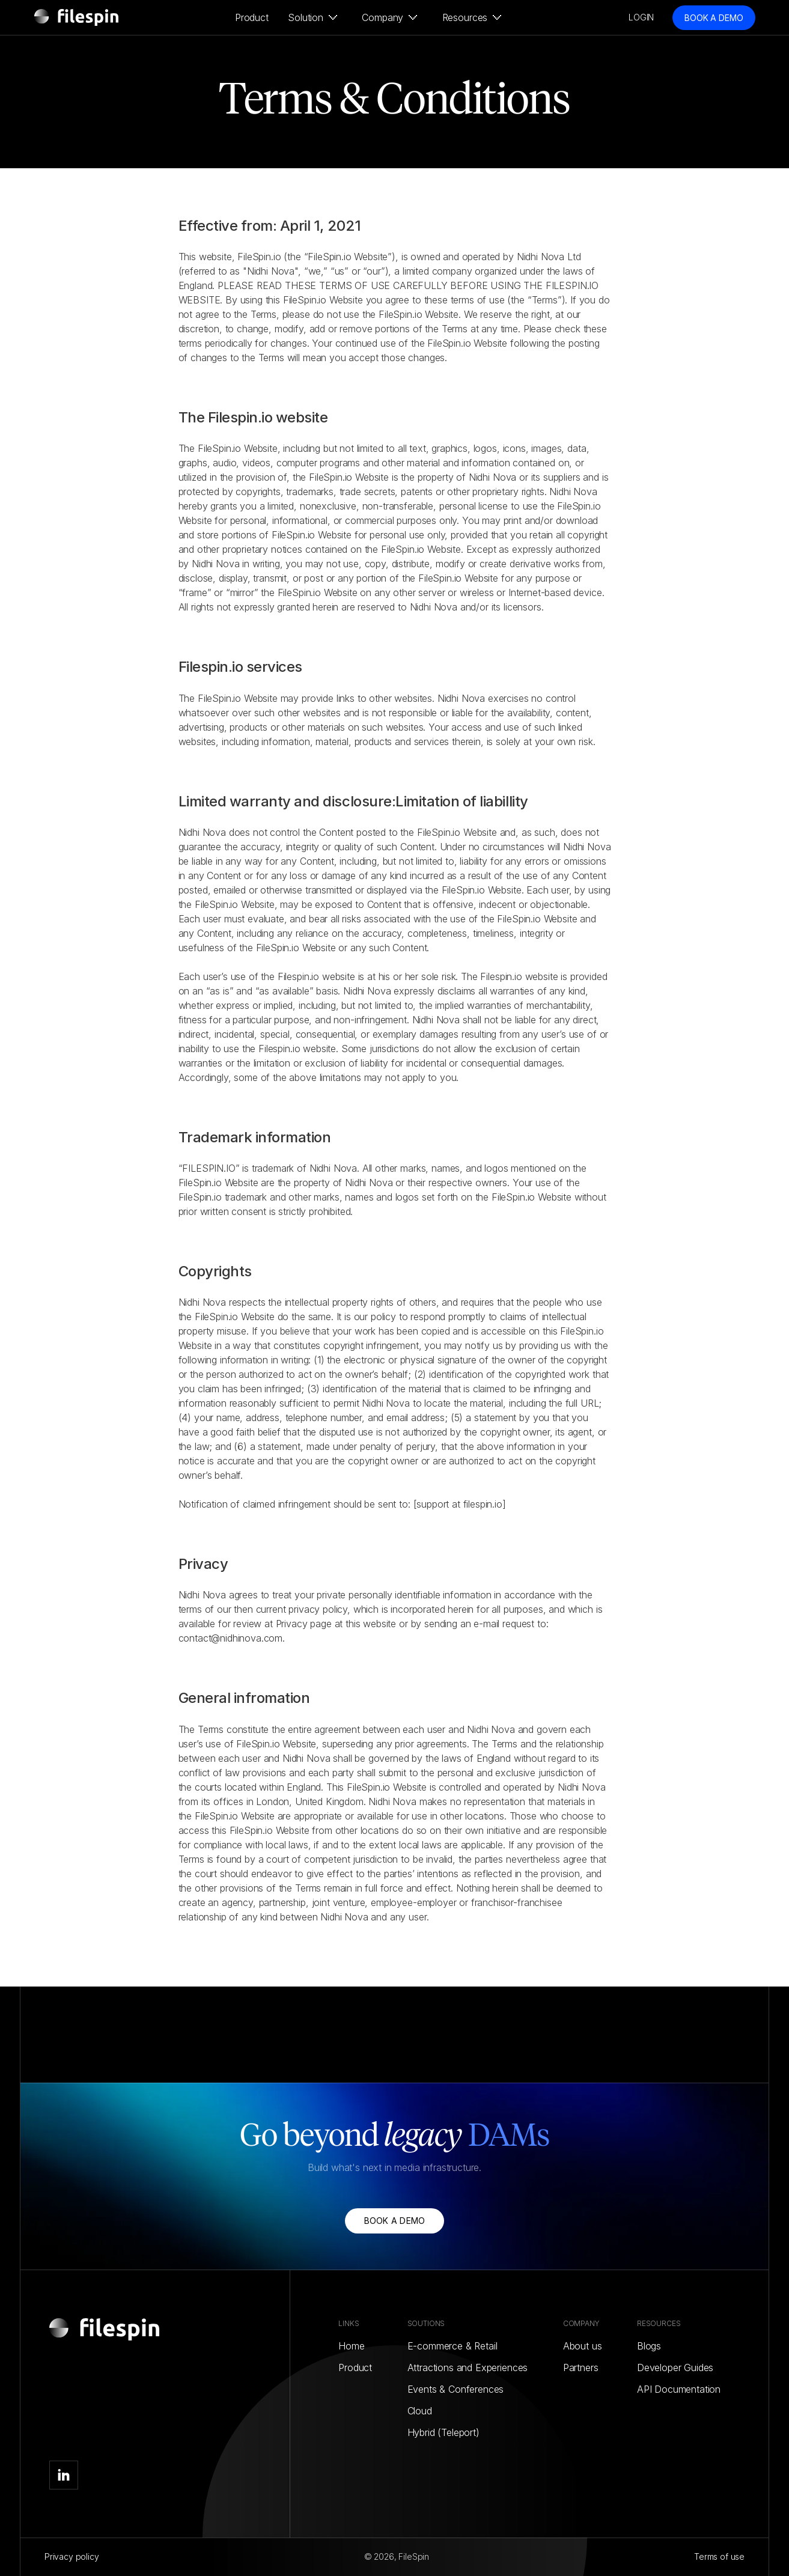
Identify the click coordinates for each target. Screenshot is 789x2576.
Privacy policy (71, 2556)
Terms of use (719, 2556)
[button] (310, 17)
